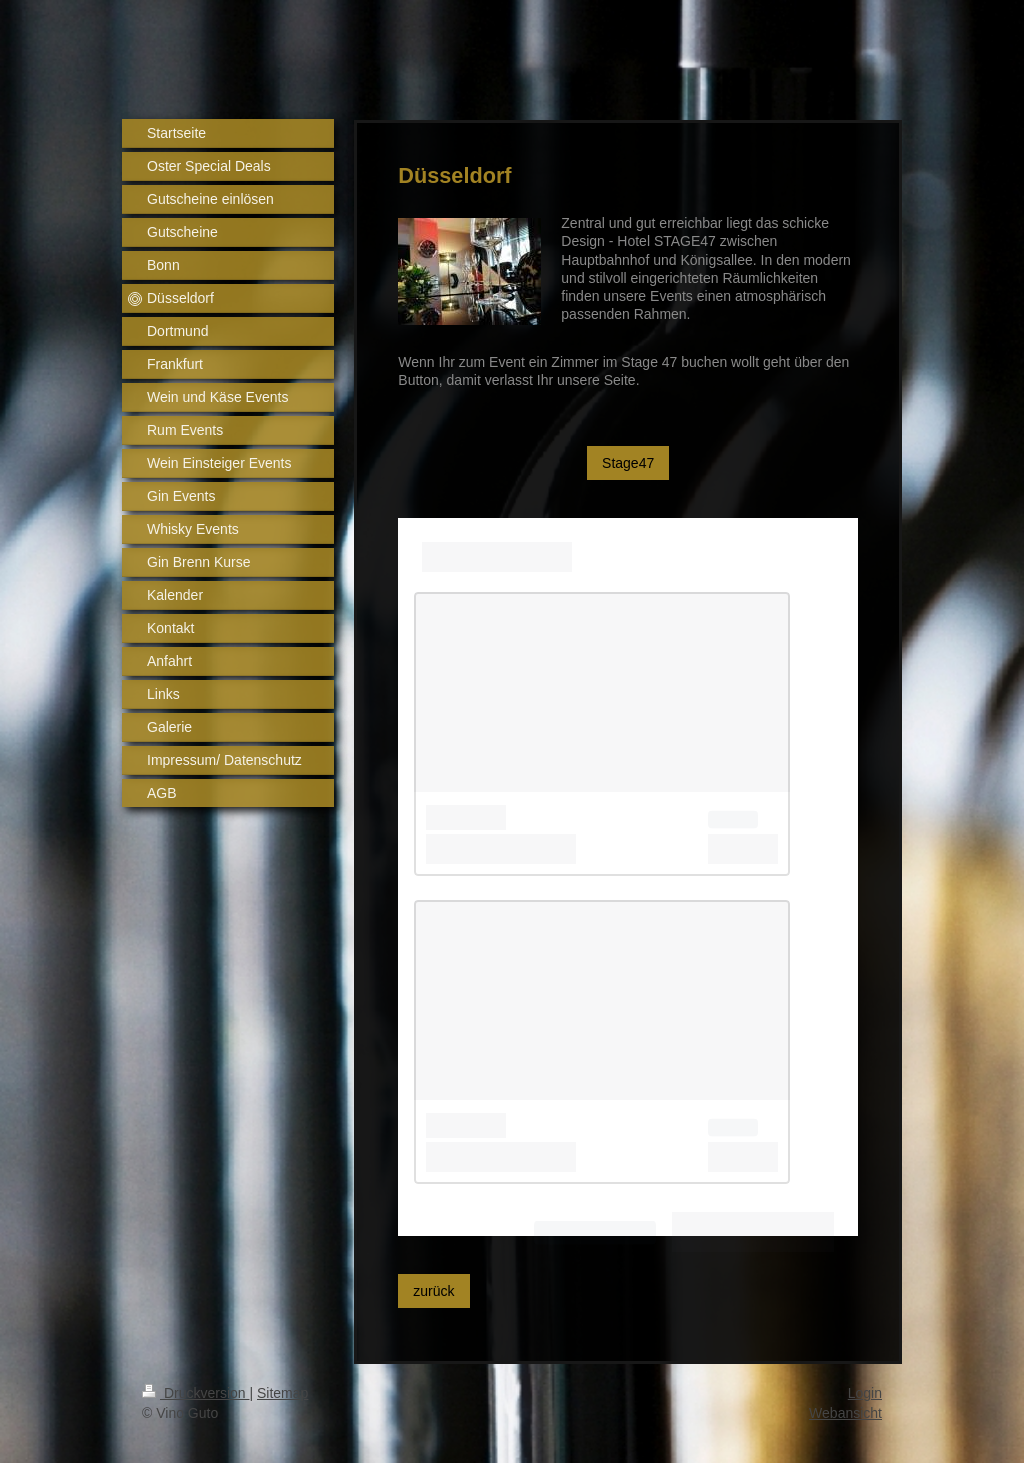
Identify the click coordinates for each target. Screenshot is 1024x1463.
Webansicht (845, 1413)
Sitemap (282, 1393)
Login (865, 1393)
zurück (433, 1291)
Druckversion (195, 1393)
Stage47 (628, 463)
